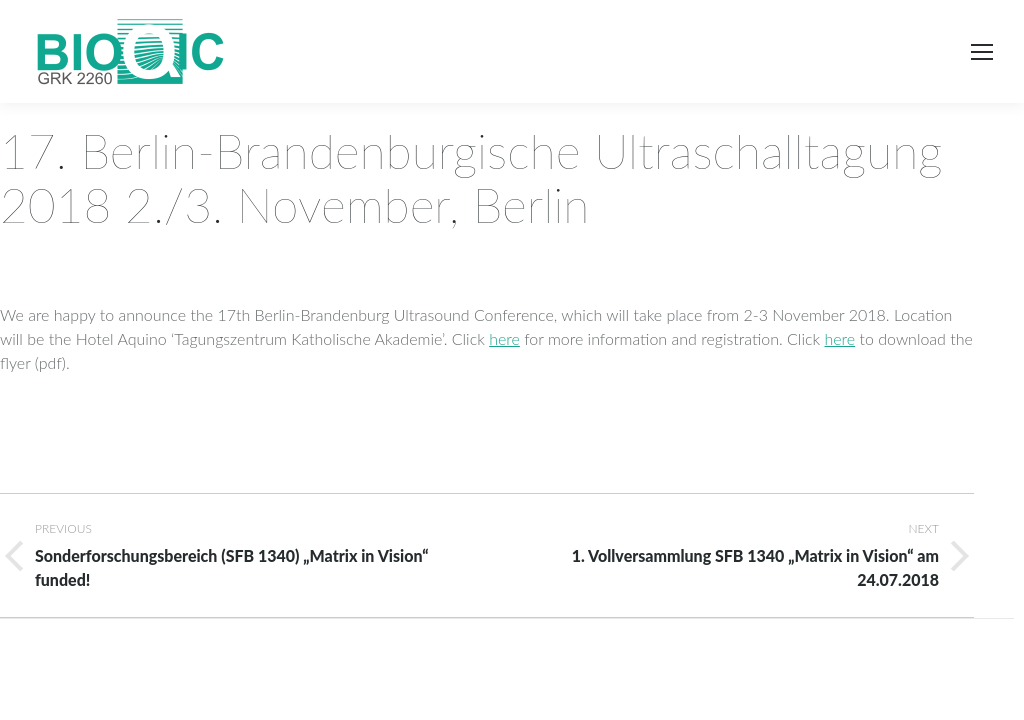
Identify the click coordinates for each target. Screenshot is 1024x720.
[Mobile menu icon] (982, 52)
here (504, 338)
